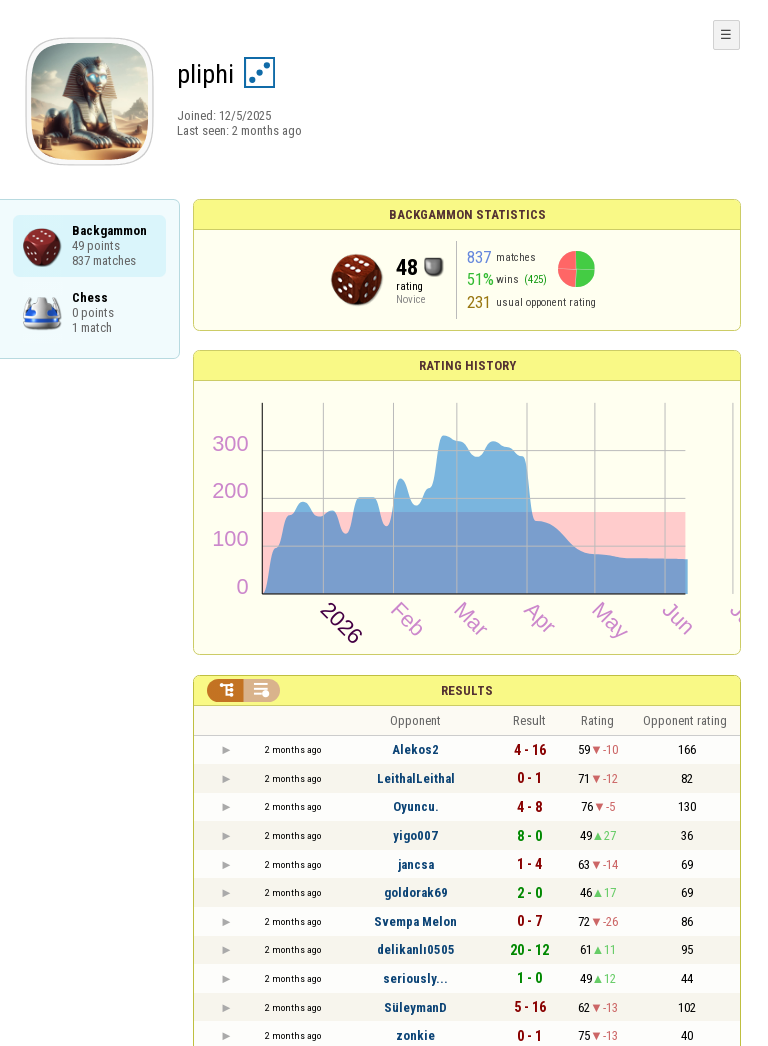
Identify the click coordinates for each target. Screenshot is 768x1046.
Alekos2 (415, 749)
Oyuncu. (416, 806)
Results (467, 690)
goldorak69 (416, 892)
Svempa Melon (415, 921)
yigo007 (415, 835)
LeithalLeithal (416, 778)
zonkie (415, 1035)
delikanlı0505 (416, 949)
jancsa (416, 864)
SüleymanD (415, 1007)
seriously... (415, 978)
